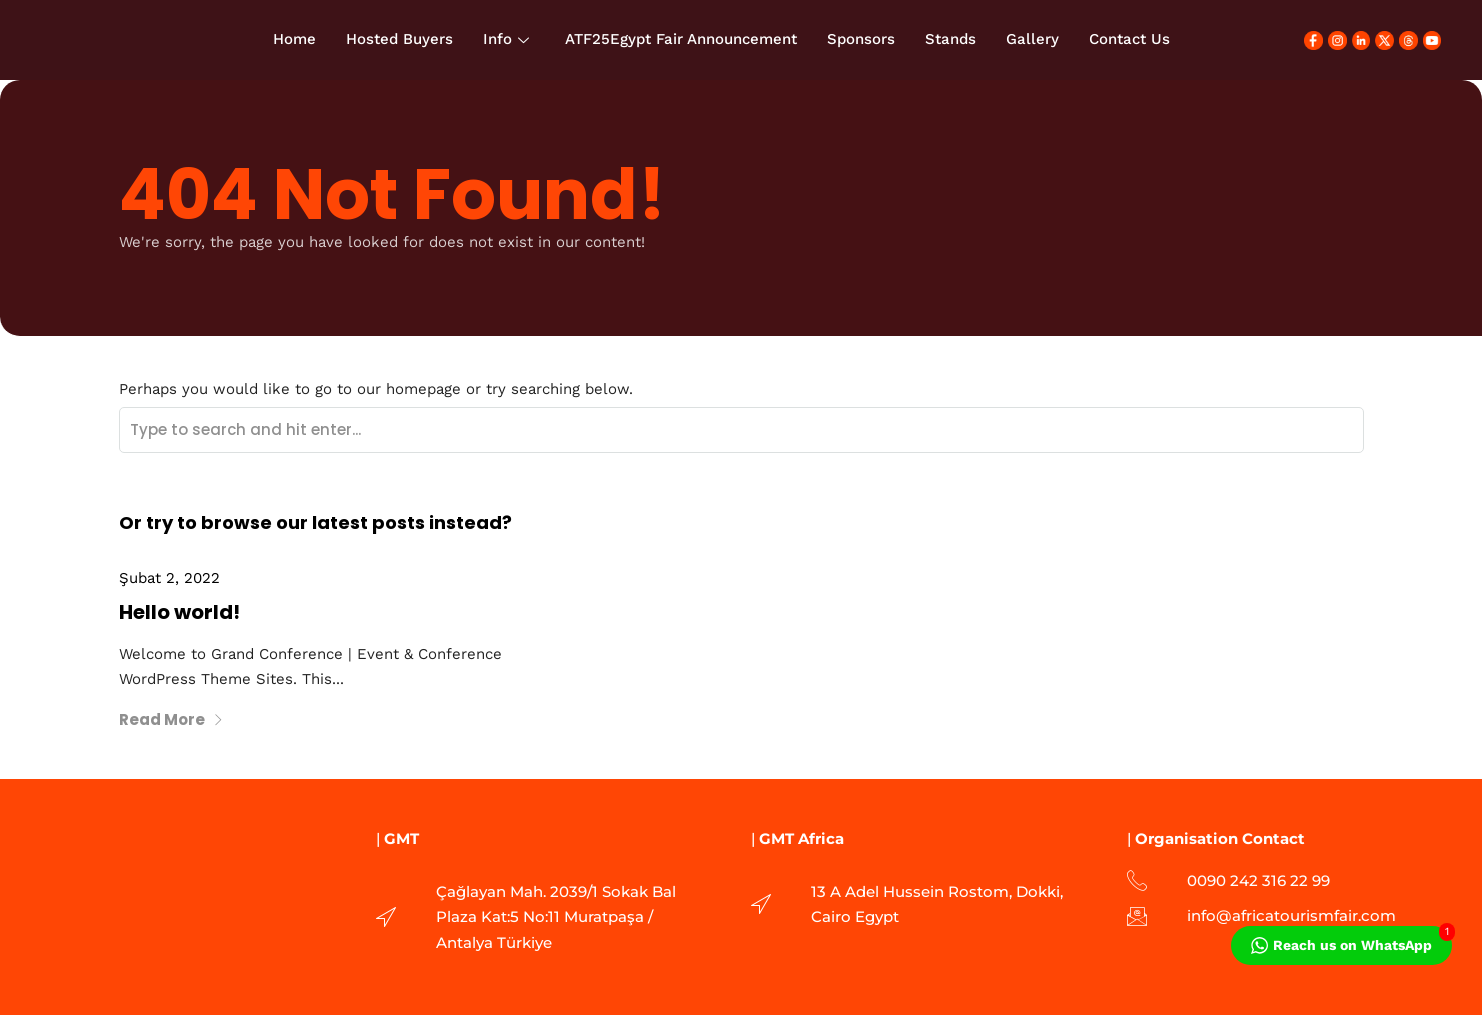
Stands (950, 39)
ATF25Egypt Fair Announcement (681, 39)
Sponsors (861, 39)
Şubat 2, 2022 (169, 578)
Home (294, 39)
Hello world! (179, 612)
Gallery (1032, 39)
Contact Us (1129, 39)
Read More (171, 719)
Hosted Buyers (399, 39)
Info (506, 39)
